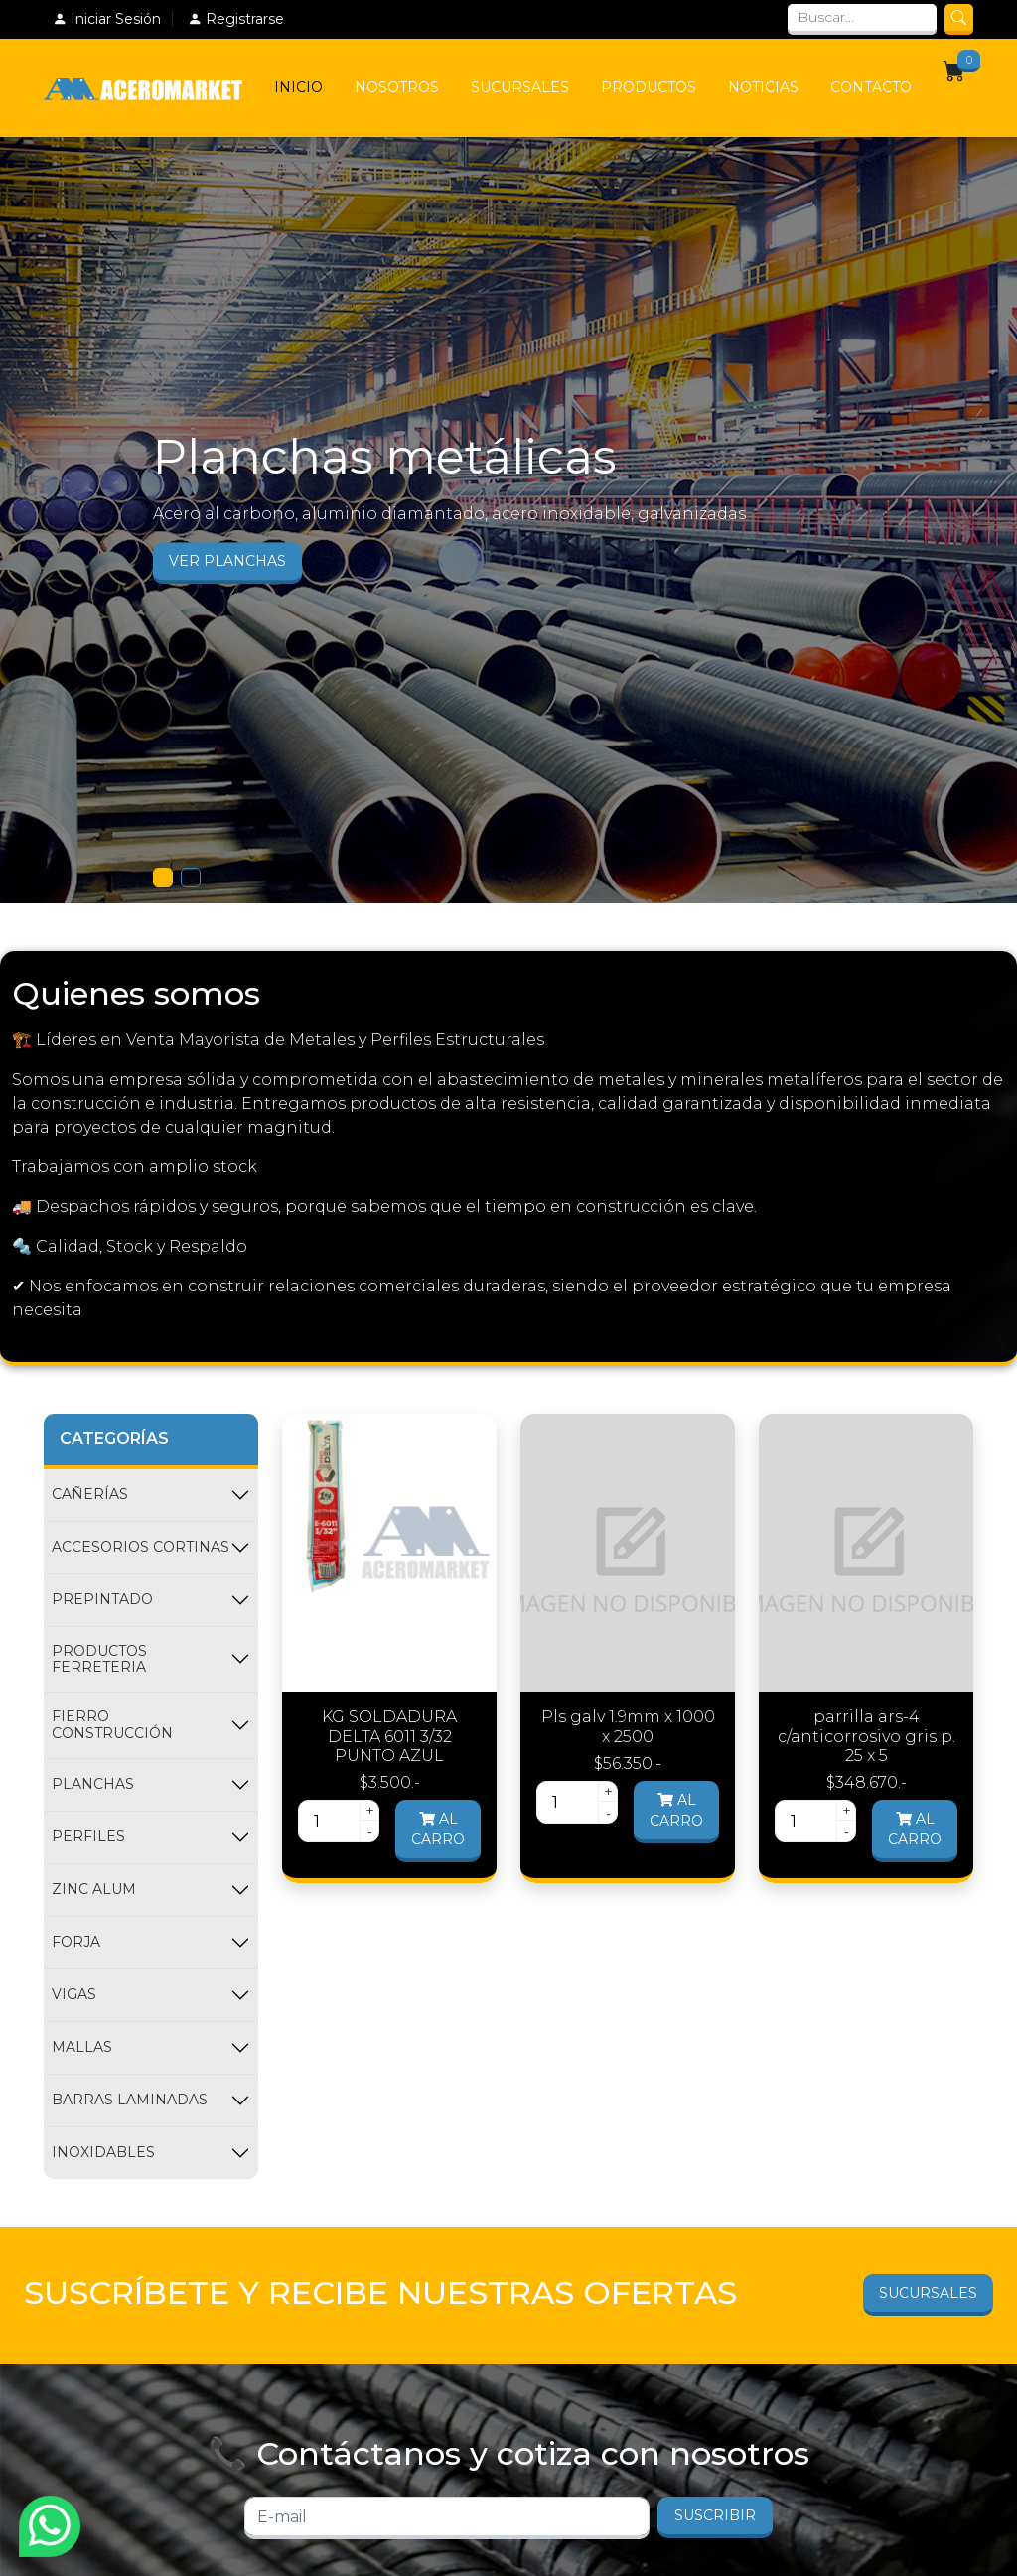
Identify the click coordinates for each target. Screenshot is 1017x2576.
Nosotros (397, 87)
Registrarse (236, 19)
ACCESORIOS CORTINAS (140, 1547)
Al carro (438, 1829)
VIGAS (74, 1994)
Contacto (871, 87)
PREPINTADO (102, 1599)
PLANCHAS (93, 1784)
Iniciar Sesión (107, 19)
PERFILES (88, 1836)
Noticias (763, 87)
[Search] (862, 19)
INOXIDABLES (103, 2152)
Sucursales (520, 87)
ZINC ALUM (94, 1889)
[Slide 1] (163, 877)
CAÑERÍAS (90, 1494)
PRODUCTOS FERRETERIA (99, 1659)
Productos (648, 87)
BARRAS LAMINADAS (130, 2099)
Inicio (298, 87)
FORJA (76, 1942)
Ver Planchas (227, 561)
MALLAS (82, 2047)
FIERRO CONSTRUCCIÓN (112, 1724)
